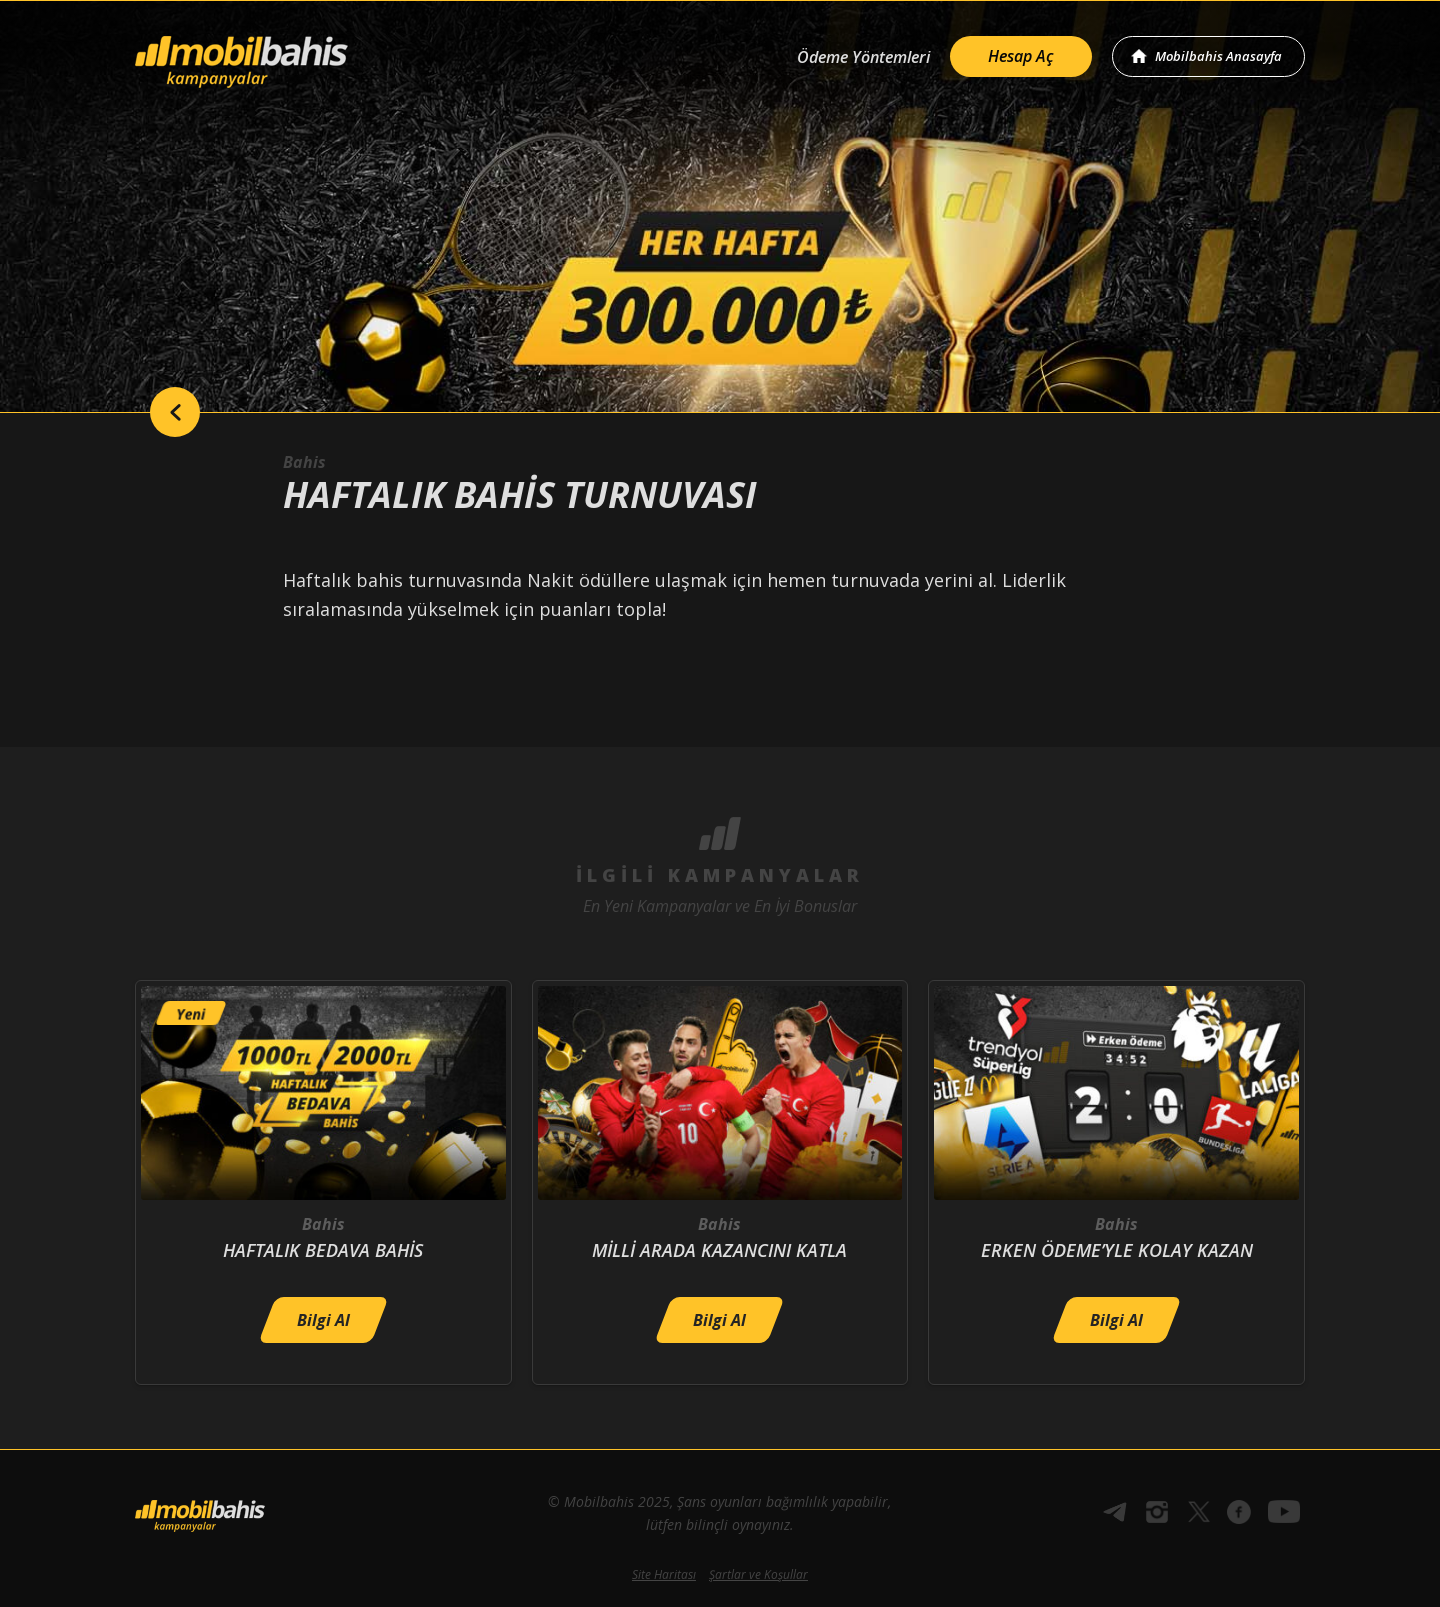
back (175, 412)
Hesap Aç (1021, 56)
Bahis (304, 462)
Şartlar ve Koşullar (758, 1574)
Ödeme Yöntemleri (863, 57)
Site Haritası (664, 1574)
